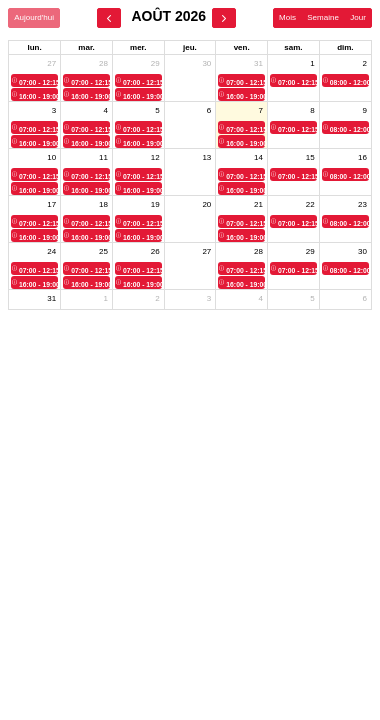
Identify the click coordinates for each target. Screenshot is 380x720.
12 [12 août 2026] (155, 157)
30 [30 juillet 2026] (206, 63)
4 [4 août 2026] (105, 110)
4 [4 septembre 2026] (261, 298)
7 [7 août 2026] (261, 110)
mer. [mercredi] (138, 47)
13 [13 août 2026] (206, 157)
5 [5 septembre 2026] (312, 298)
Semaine (323, 17)
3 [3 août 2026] (54, 110)
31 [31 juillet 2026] (258, 63)
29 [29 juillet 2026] (155, 63)
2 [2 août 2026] (365, 63)
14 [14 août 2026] (258, 157)
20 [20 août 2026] (206, 204)
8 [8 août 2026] (312, 110)
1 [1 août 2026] (312, 63)
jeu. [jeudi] (190, 47)
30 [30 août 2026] (362, 251)
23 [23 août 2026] (362, 204)
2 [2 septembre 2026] (157, 298)
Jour (358, 17)
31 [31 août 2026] (51, 298)
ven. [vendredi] (242, 47)
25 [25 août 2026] (103, 251)
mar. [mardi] (86, 47)
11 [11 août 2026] (103, 157)
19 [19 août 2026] (155, 204)
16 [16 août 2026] (362, 157)
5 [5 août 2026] (157, 110)
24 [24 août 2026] (51, 251)
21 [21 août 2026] (258, 204)
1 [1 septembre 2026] (105, 298)
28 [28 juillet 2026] (103, 63)
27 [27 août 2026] (206, 251)
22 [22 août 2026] (310, 204)
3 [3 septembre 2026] (209, 298)
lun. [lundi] (34, 47)
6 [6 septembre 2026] (365, 298)
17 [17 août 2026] (51, 204)
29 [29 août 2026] (310, 251)
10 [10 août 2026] (51, 157)
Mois (287, 17)
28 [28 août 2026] (258, 251)
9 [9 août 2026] (365, 110)
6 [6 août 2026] (209, 110)
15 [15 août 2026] (310, 157)
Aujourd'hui (34, 17)
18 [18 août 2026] (103, 204)
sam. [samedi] (293, 47)
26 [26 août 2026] (155, 251)
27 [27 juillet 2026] (51, 63)
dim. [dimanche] (345, 47)
